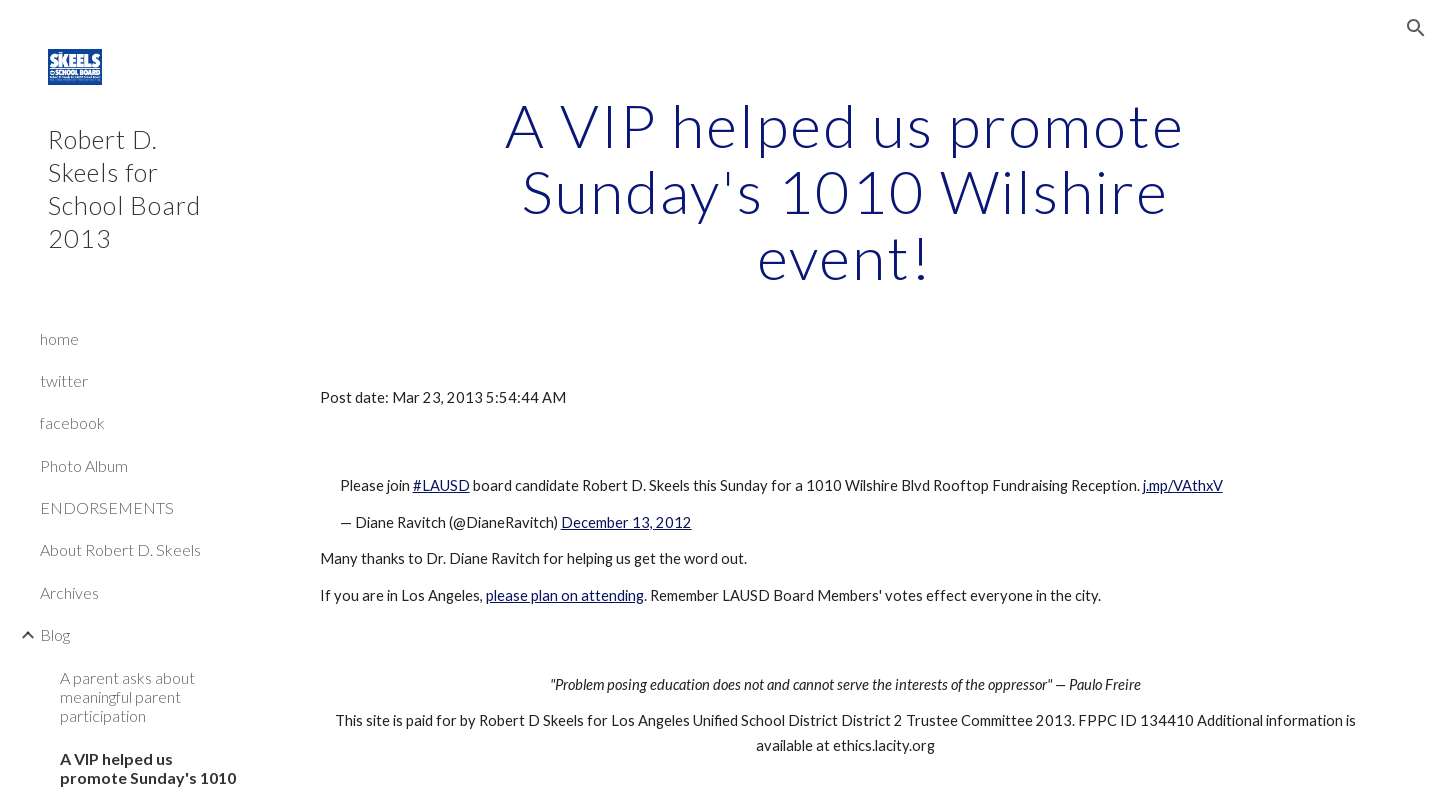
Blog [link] (55, 634)
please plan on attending (565, 595)
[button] (1416, 28)
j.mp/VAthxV (1183, 485)
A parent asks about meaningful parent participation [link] (127, 697)
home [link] (59, 338)
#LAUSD (441, 485)
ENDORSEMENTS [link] (107, 507)
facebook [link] (72, 422)
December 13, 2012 (626, 522)
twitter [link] (64, 380)
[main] (845, 191)
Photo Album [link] (84, 465)
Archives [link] (69, 592)
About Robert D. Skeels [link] (120, 549)
